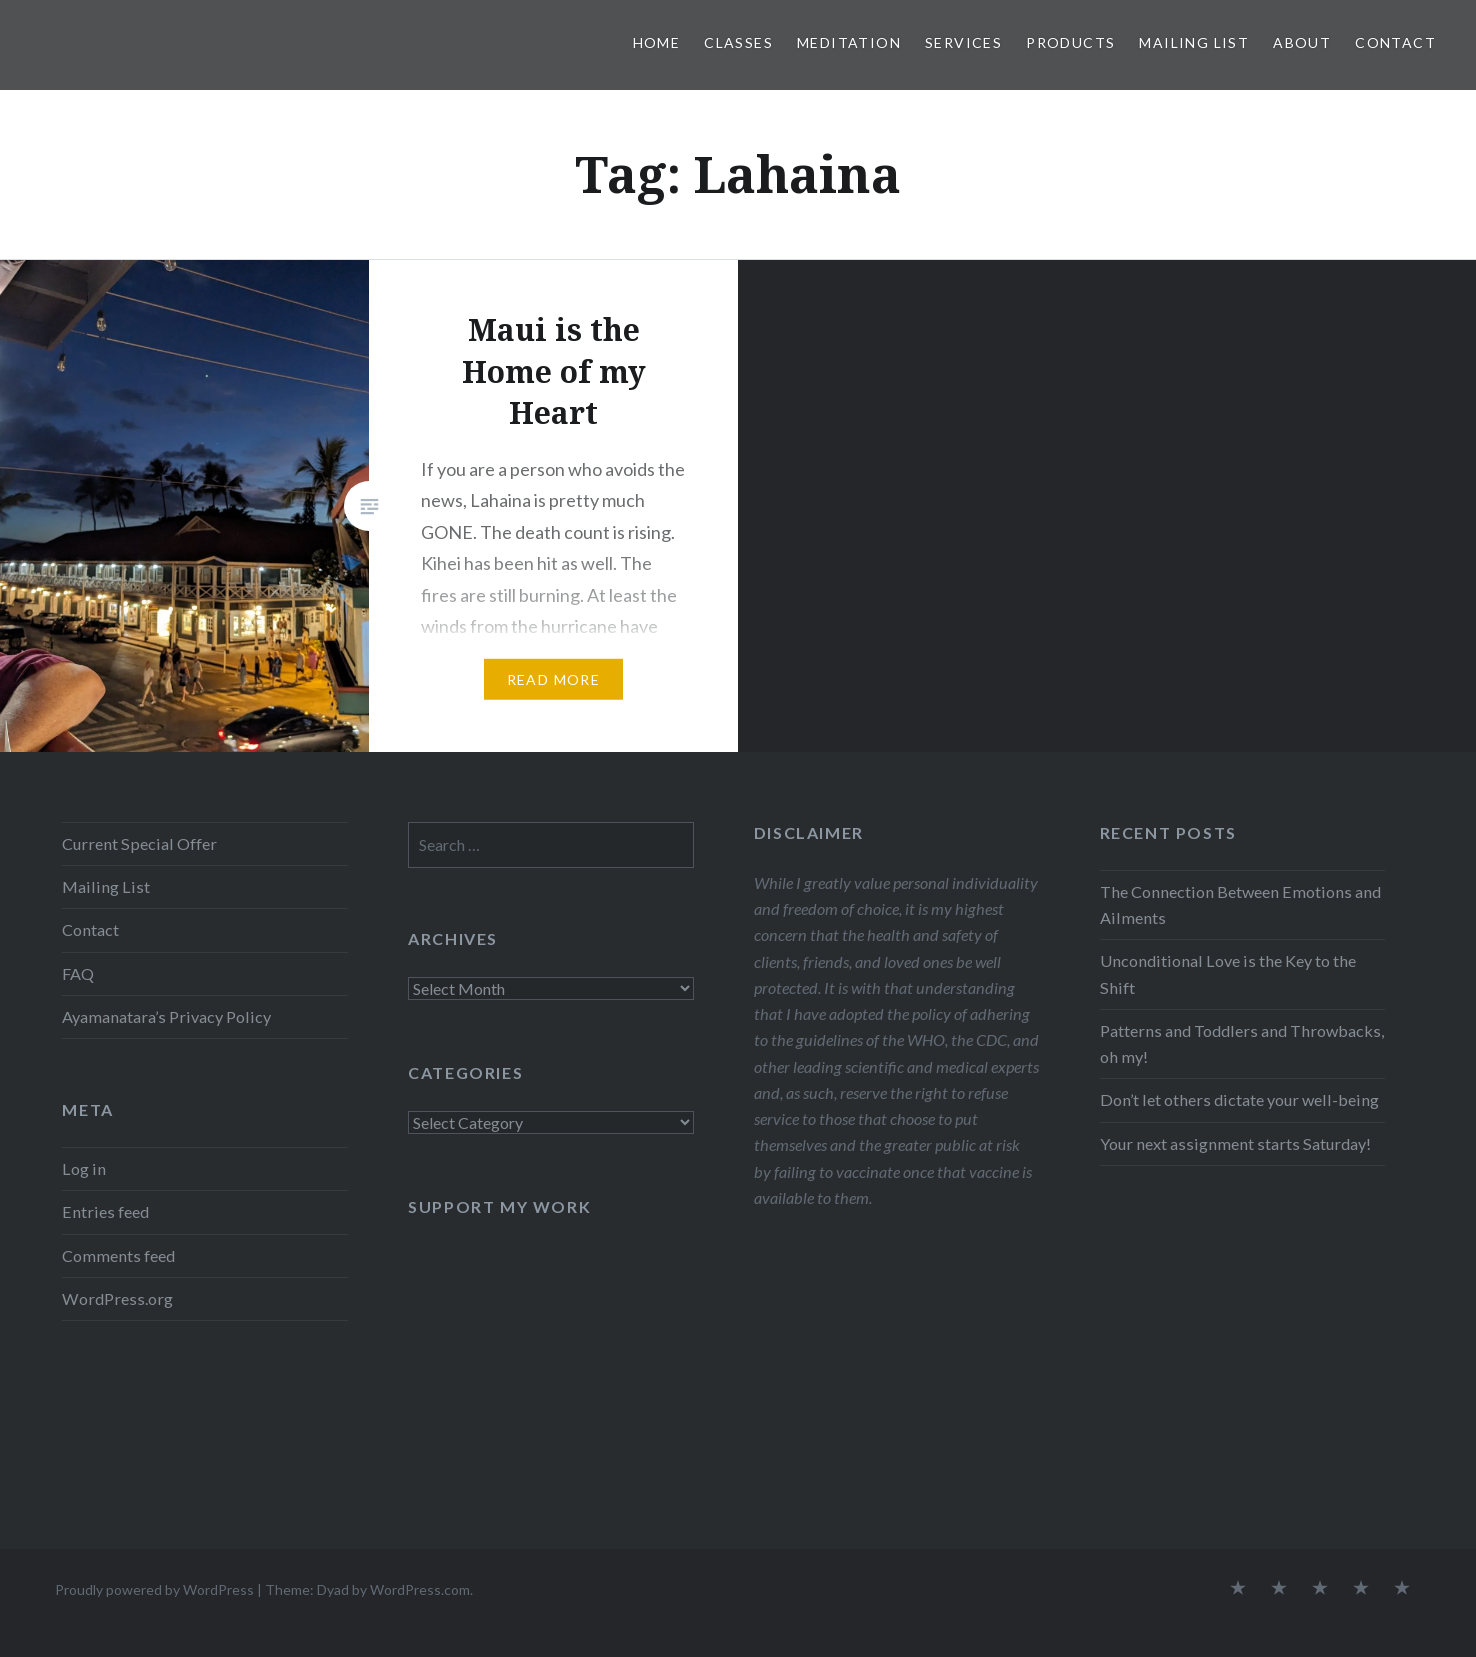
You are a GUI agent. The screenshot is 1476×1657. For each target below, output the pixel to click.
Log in (84, 1168)
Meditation (849, 42)
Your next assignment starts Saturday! (1235, 1143)
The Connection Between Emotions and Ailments (1240, 904)
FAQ (78, 973)
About (1302, 42)
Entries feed (105, 1211)
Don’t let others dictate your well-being (1239, 1099)
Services (963, 42)
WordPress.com (420, 1589)
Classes (738, 42)
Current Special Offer (139, 843)
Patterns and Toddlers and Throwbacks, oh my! (1242, 1043)
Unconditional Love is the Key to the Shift (1228, 973)
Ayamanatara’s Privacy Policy (166, 1016)
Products (1070, 42)
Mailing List (1194, 42)
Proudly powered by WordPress (154, 1589)
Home (657, 42)
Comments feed (118, 1255)
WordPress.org (117, 1298)
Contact (1395, 42)
